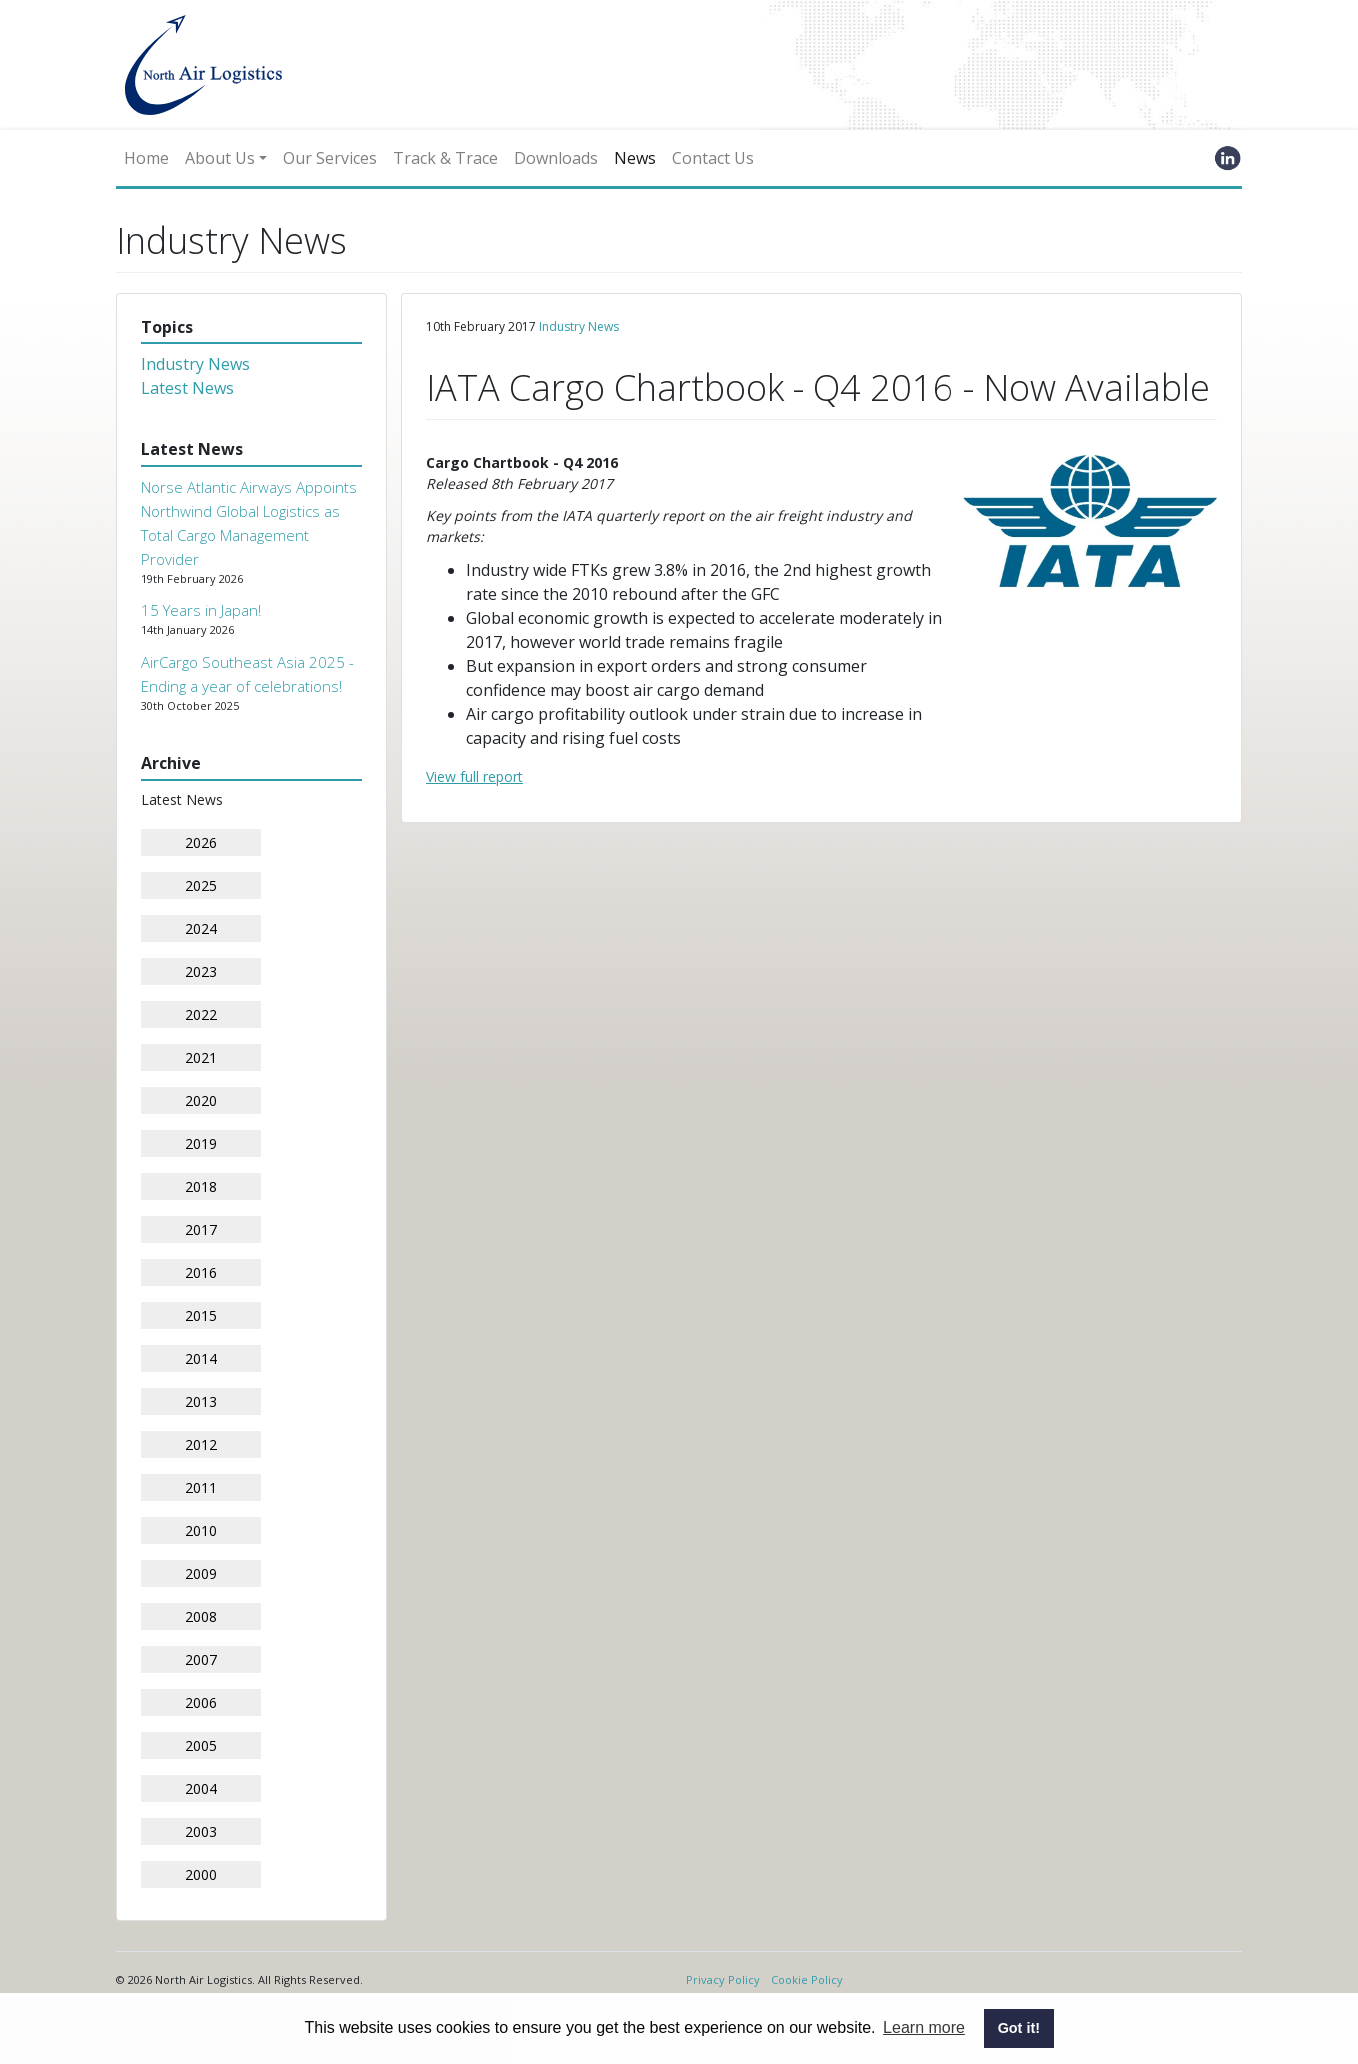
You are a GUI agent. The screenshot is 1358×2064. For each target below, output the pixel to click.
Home (146, 158)
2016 (201, 1272)
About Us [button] (220, 158)
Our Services (330, 158)
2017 (201, 1229)
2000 (201, 1874)
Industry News (195, 364)
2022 (201, 1014)
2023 (201, 971)
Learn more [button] (924, 2027)
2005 (201, 1745)
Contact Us (713, 158)
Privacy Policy (723, 1979)
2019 (201, 1143)
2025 (201, 885)
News (635, 158)
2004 (201, 1788)
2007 (201, 1659)
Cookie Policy (807, 1979)
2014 (201, 1358)
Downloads (556, 158)
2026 (201, 842)
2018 (201, 1186)
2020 (201, 1100)
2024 (201, 928)
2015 (201, 1315)
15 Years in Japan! (201, 610)
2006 (201, 1702)
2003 (201, 1831)
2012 (201, 1444)
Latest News (187, 388)
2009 (201, 1573)
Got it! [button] (1019, 2028)
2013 (201, 1401)
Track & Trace (445, 158)
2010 (201, 1530)
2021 (201, 1057)
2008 (201, 1616)
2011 (201, 1487)
